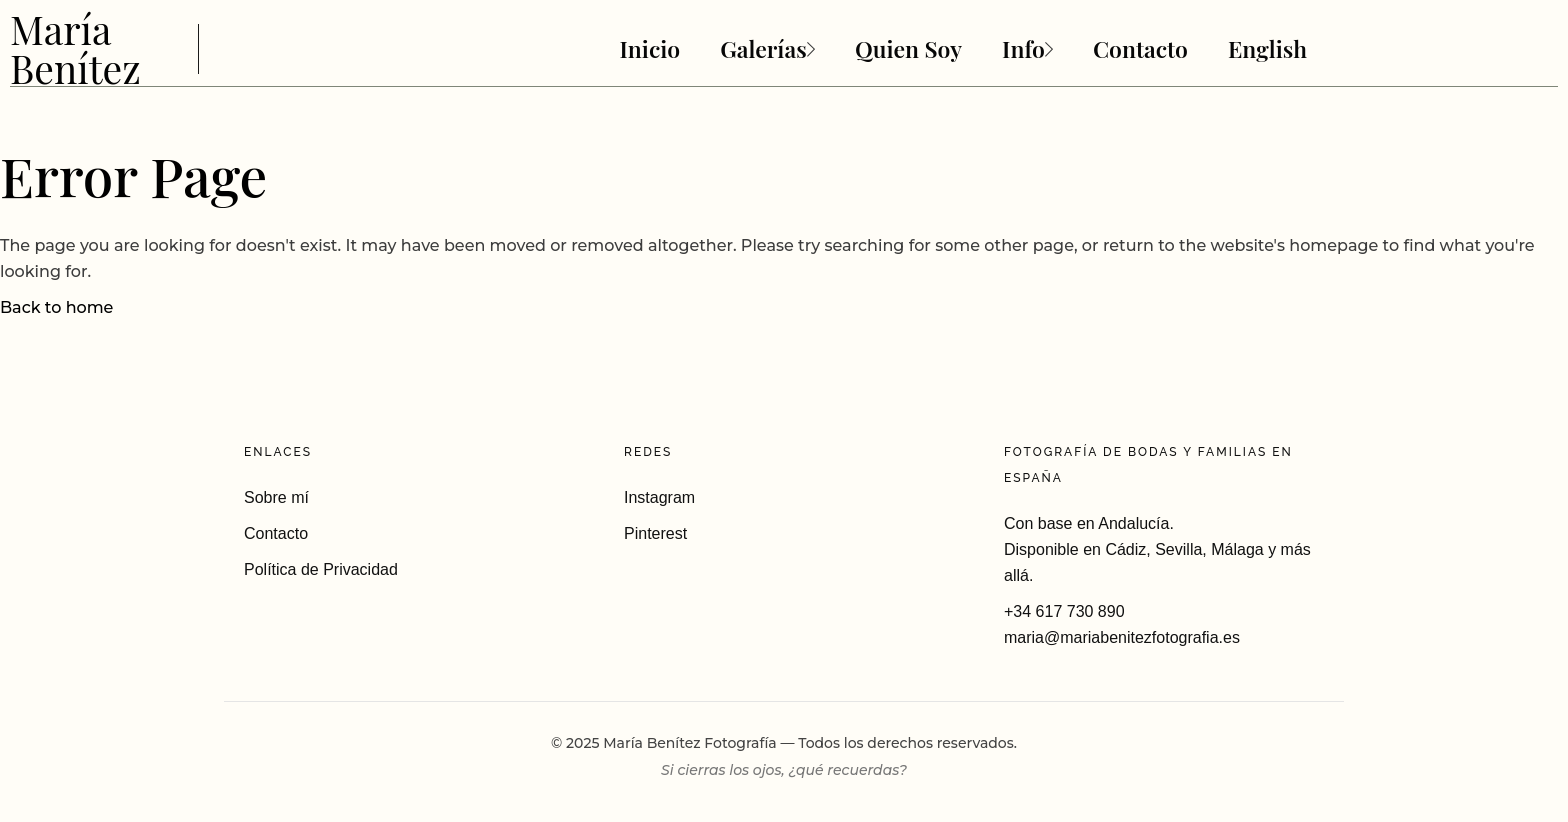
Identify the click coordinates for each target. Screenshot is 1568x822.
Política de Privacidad (321, 569)
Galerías (767, 48)
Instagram (659, 497)
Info (1027, 48)
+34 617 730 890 (1064, 611)
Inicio (649, 48)
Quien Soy (908, 48)
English (1267, 48)
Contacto (1140, 48)
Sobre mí (276, 497)
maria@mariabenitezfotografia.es (1122, 637)
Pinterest (655, 533)
